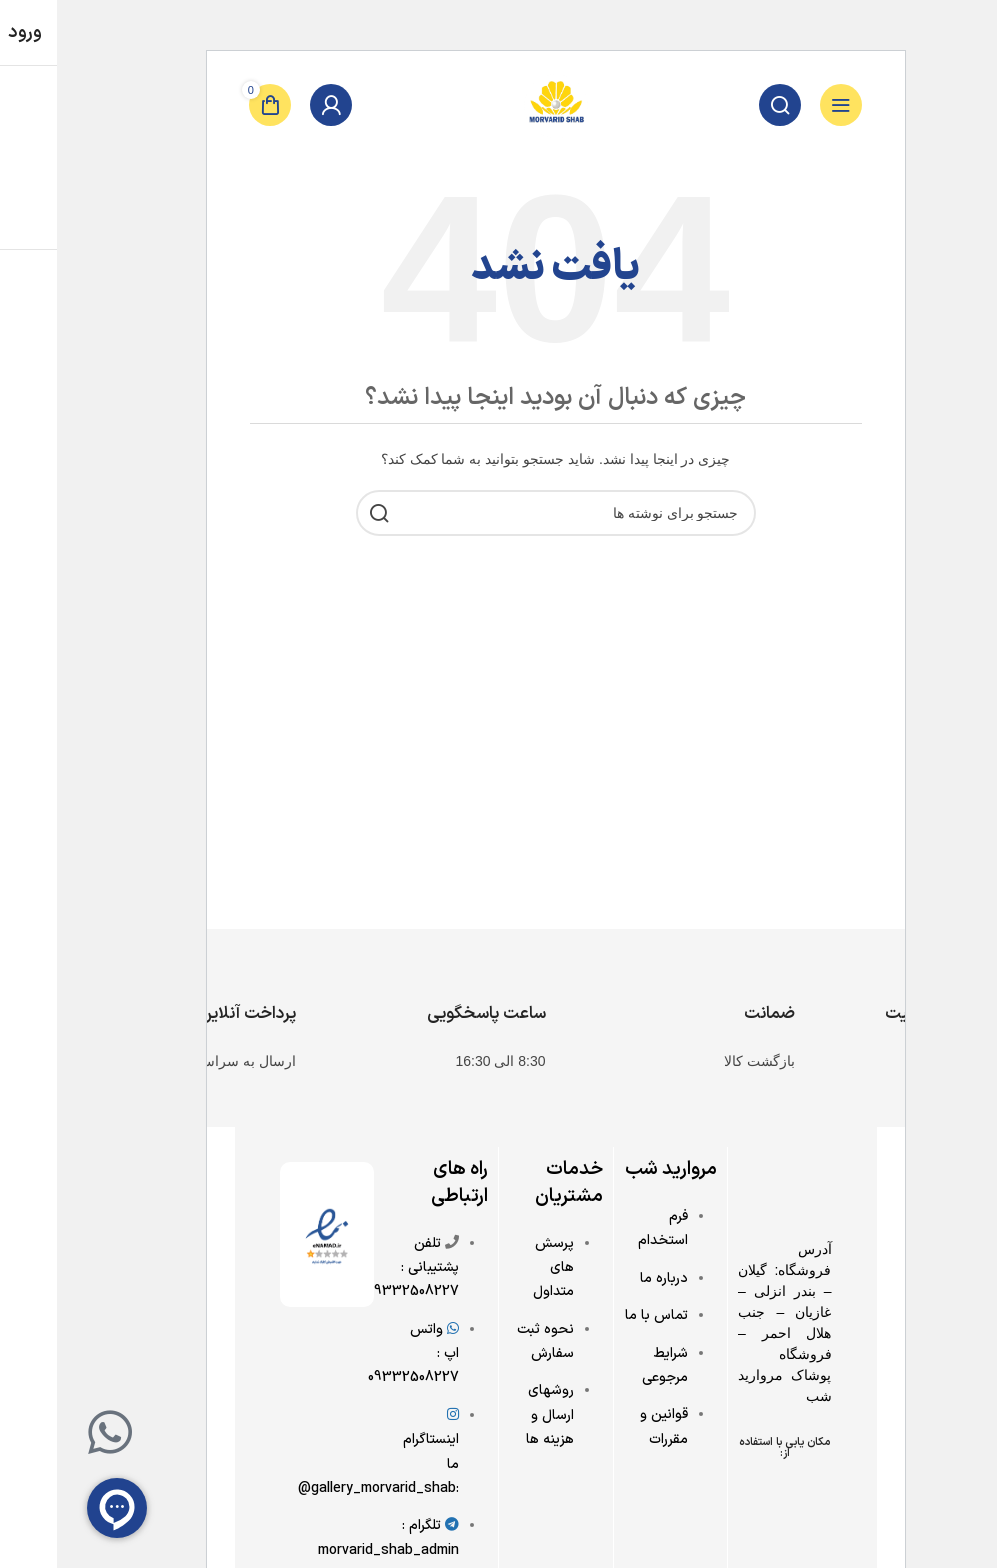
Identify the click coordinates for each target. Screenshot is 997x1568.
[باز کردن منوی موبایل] (784, 105)
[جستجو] (722, 105)
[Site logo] (499, 104)
